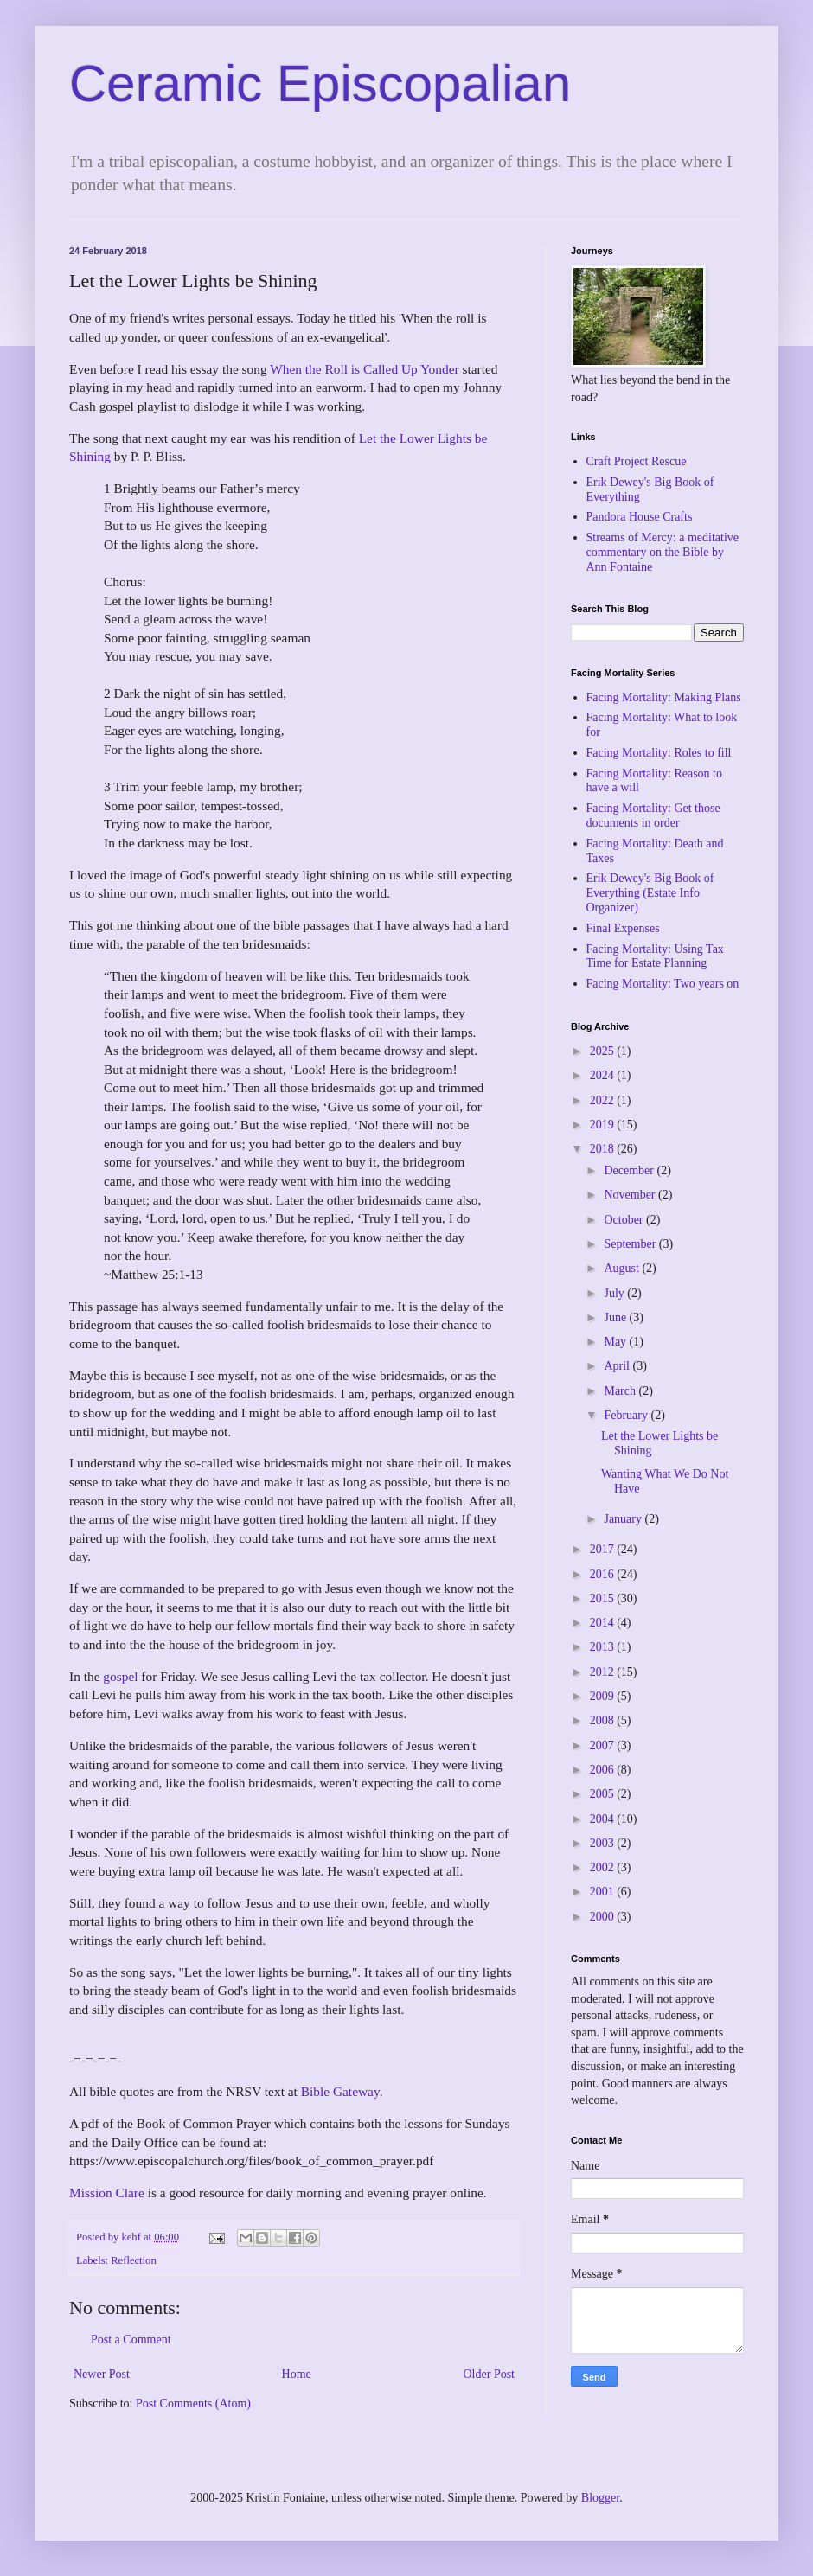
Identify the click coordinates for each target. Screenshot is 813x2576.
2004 (604, 1818)
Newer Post (102, 2374)
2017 (604, 1549)
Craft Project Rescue (636, 461)
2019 (604, 1124)
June (616, 1317)
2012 (604, 1671)
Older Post (489, 2374)
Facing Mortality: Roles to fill (659, 752)
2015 (604, 1598)
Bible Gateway (340, 2091)
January (624, 1518)
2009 (604, 1696)
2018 (604, 1148)
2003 (604, 1843)
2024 (604, 1075)
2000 (604, 1916)
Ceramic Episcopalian (320, 83)
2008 (604, 1720)
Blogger (600, 2497)
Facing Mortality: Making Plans (663, 697)
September (631, 1243)
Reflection (133, 2260)
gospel (120, 1676)
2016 (604, 1574)
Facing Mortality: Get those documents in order (653, 815)
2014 (604, 1622)
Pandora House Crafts (639, 516)
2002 (604, 1867)
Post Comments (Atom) (193, 2403)
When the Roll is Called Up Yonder (364, 368)
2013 (604, 1646)
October (625, 1219)
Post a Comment (131, 2339)
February (627, 1415)
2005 (604, 1793)
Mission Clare (106, 2192)
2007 (604, 1745)
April (618, 1365)
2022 (604, 1100)
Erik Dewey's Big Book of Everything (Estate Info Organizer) (650, 893)
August (623, 1268)
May (616, 1341)
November (631, 1194)
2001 (604, 1891)
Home (296, 2374)
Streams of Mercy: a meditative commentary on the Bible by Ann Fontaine (662, 552)
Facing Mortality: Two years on (662, 983)
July (615, 1293)
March (621, 1390)
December (630, 1170)
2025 (604, 1051)
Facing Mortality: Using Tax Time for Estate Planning (655, 956)
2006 (604, 1769)
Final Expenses (623, 928)
